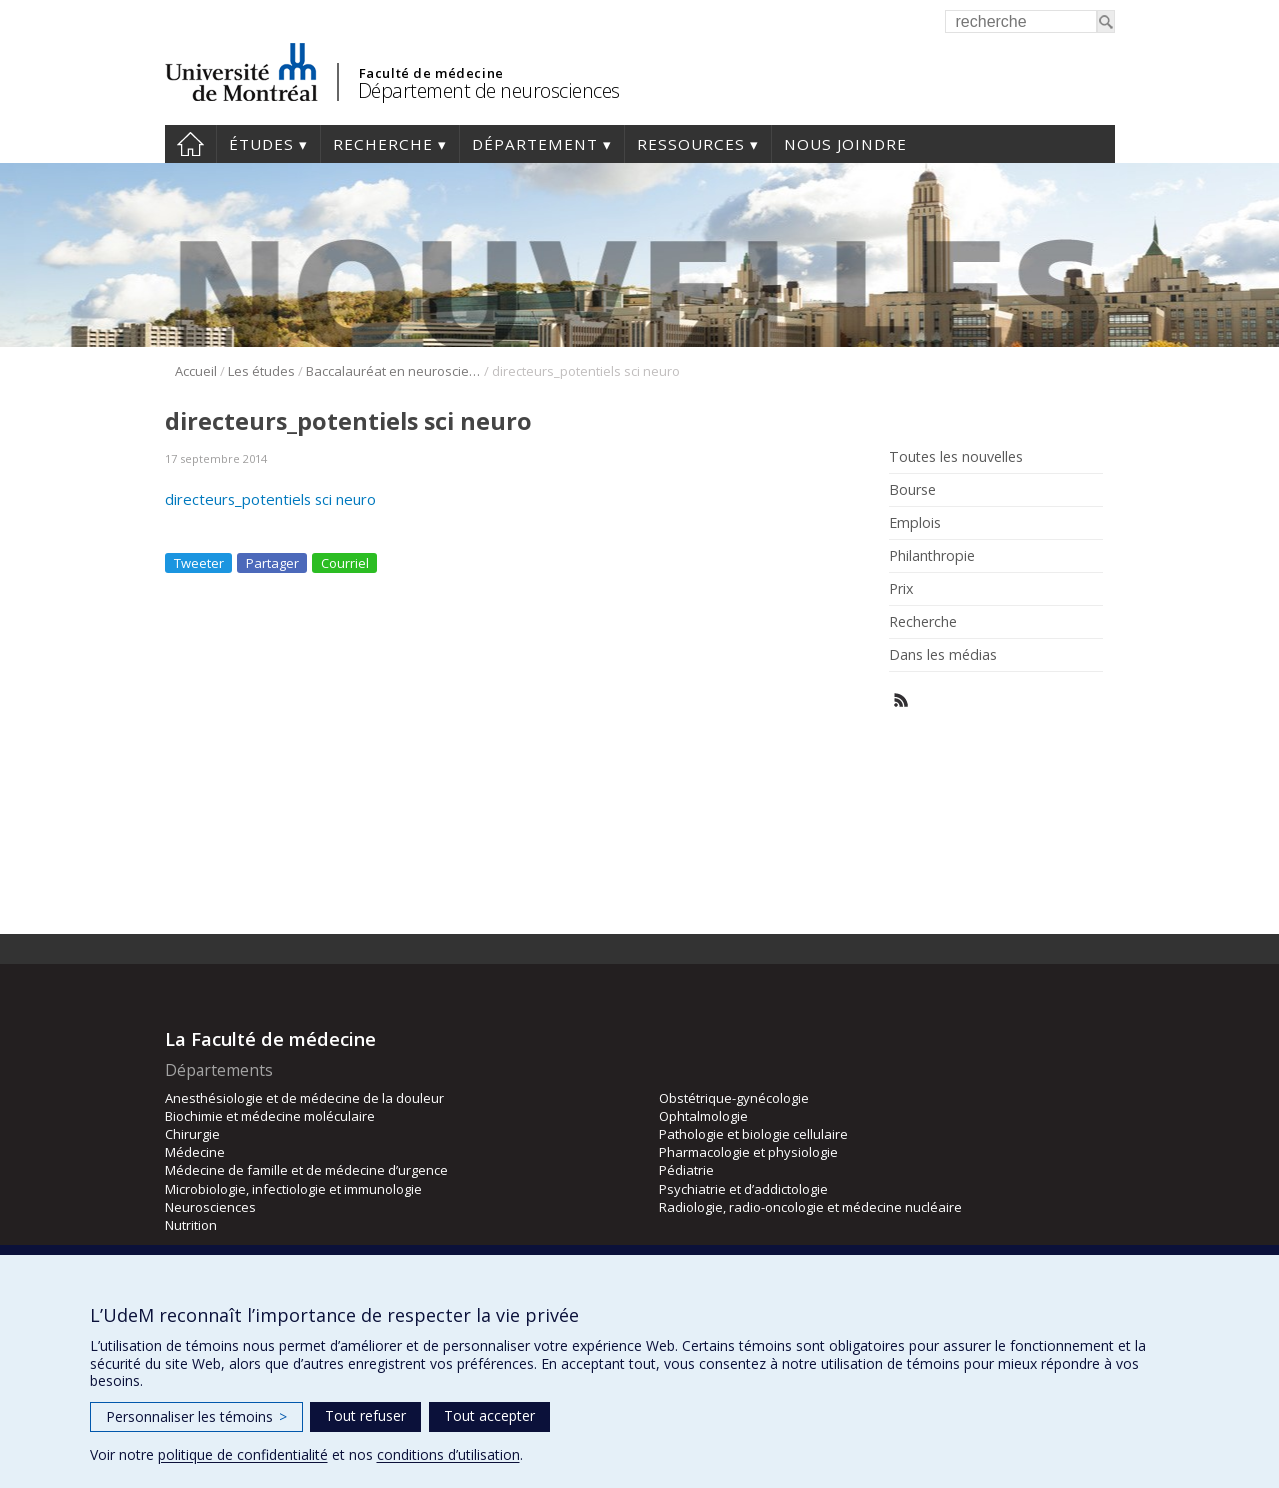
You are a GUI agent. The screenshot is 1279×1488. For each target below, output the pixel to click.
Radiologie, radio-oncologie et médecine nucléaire (810, 1207)
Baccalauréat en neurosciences (393, 371)
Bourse (912, 490)
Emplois (915, 523)
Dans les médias (943, 655)
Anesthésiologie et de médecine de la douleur (304, 1098)
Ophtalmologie (703, 1116)
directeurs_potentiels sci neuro (270, 499)
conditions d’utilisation (448, 1454)
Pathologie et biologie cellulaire (753, 1134)
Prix (901, 589)
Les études (261, 371)
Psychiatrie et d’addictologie (743, 1189)
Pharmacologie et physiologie (748, 1152)
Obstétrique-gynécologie (734, 1098)
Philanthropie (932, 556)
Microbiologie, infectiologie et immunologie (293, 1189)
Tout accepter (489, 1415)
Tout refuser (365, 1415)
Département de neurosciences (489, 90)
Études (261, 144)
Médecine (195, 1152)
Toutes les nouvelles (956, 457)
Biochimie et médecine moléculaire (270, 1116)
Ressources (691, 144)
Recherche (383, 144)
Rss (901, 700)
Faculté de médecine (431, 73)
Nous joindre (845, 144)
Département (535, 144)
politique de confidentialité (243, 1454)
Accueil (190, 144)
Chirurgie (192, 1134)
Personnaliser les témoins (196, 1416)
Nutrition (191, 1225)
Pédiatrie (686, 1170)
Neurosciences (210, 1207)
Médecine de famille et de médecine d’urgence (306, 1170)
